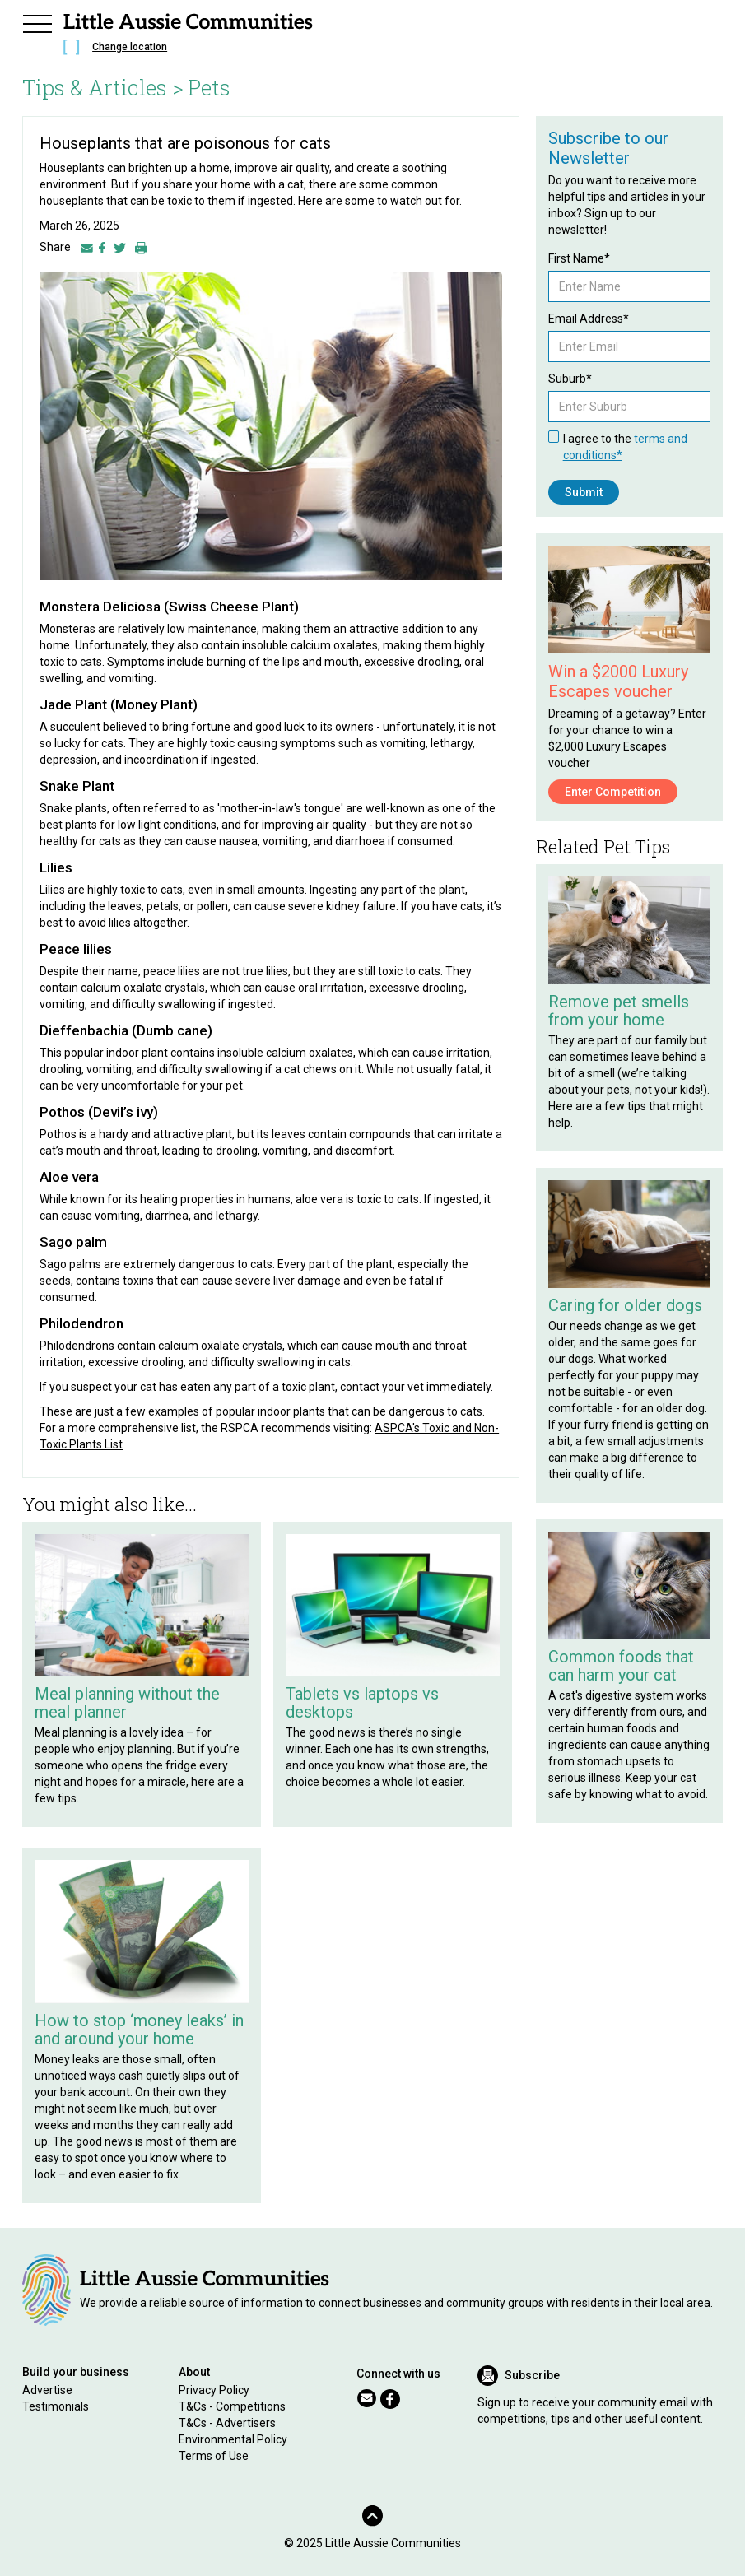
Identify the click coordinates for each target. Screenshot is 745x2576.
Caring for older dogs (625, 1305)
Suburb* (570, 378)
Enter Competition (613, 791)
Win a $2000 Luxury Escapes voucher (618, 681)
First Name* (579, 258)
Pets (209, 87)
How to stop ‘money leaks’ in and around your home (139, 2029)
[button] (37, 21)
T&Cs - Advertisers (227, 2423)
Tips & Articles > (103, 87)
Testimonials (55, 2406)
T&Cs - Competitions (232, 2406)
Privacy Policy (214, 2390)
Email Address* (588, 318)
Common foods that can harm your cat (621, 1666)
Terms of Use (214, 2455)
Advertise (47, 2390)
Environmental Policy (233, 2439)
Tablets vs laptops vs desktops (362, 1703)
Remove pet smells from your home (618, 1011)
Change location (129, 47)
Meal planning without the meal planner (127, 1703)
